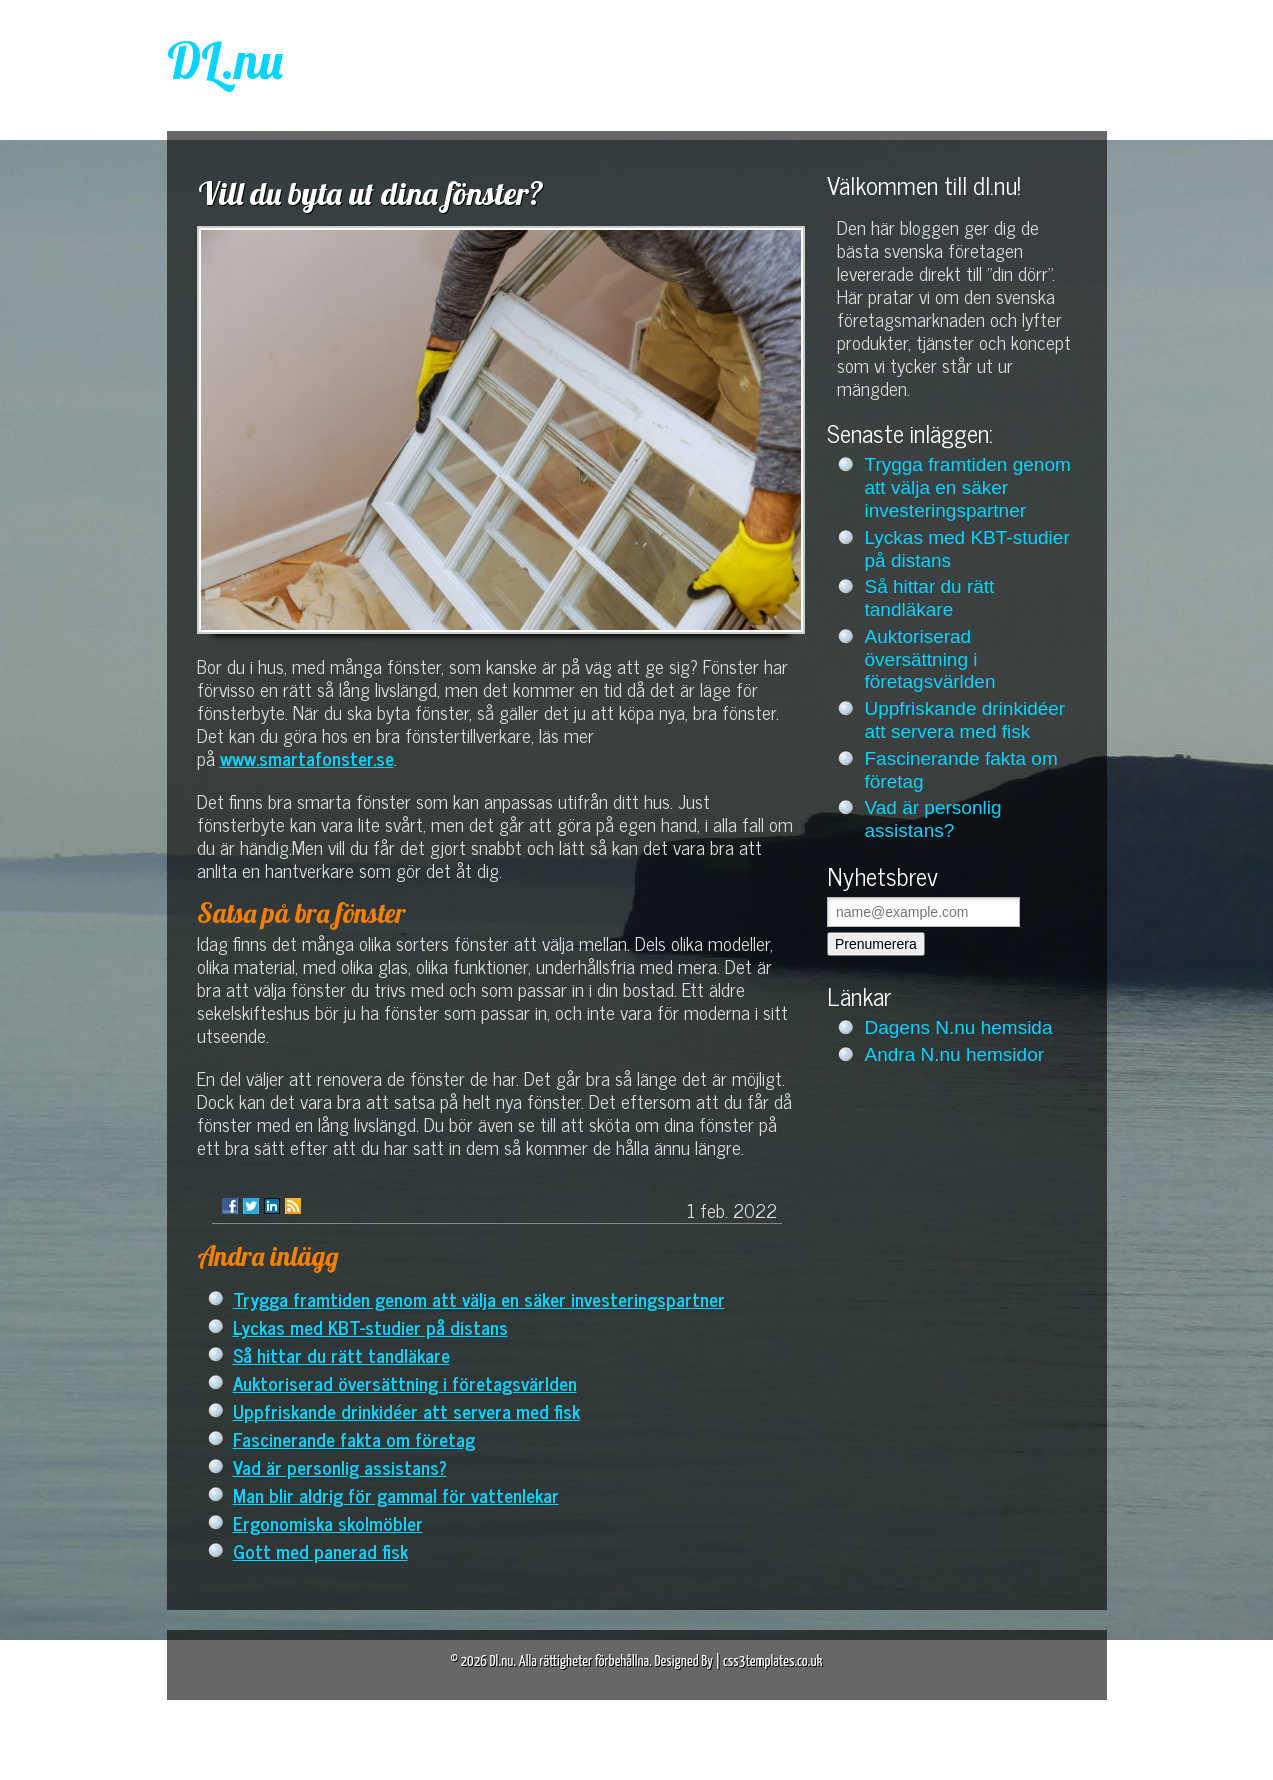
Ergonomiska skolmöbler (328, 1522)
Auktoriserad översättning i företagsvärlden (405, 1382)
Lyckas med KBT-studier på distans (370, 1326)
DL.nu (225, 60)
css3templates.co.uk (773, 1661)
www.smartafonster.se (307, 757)
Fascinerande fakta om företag (354, 1438)
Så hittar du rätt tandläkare (341, 1354)
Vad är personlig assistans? (340, 1466)
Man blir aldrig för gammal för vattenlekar (396, 1494)
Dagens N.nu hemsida (959, 1027)
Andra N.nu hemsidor (955, 1054)
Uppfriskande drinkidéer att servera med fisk (406, 1410)
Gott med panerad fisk (320, 1550)
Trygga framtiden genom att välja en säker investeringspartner (479, 1298)
